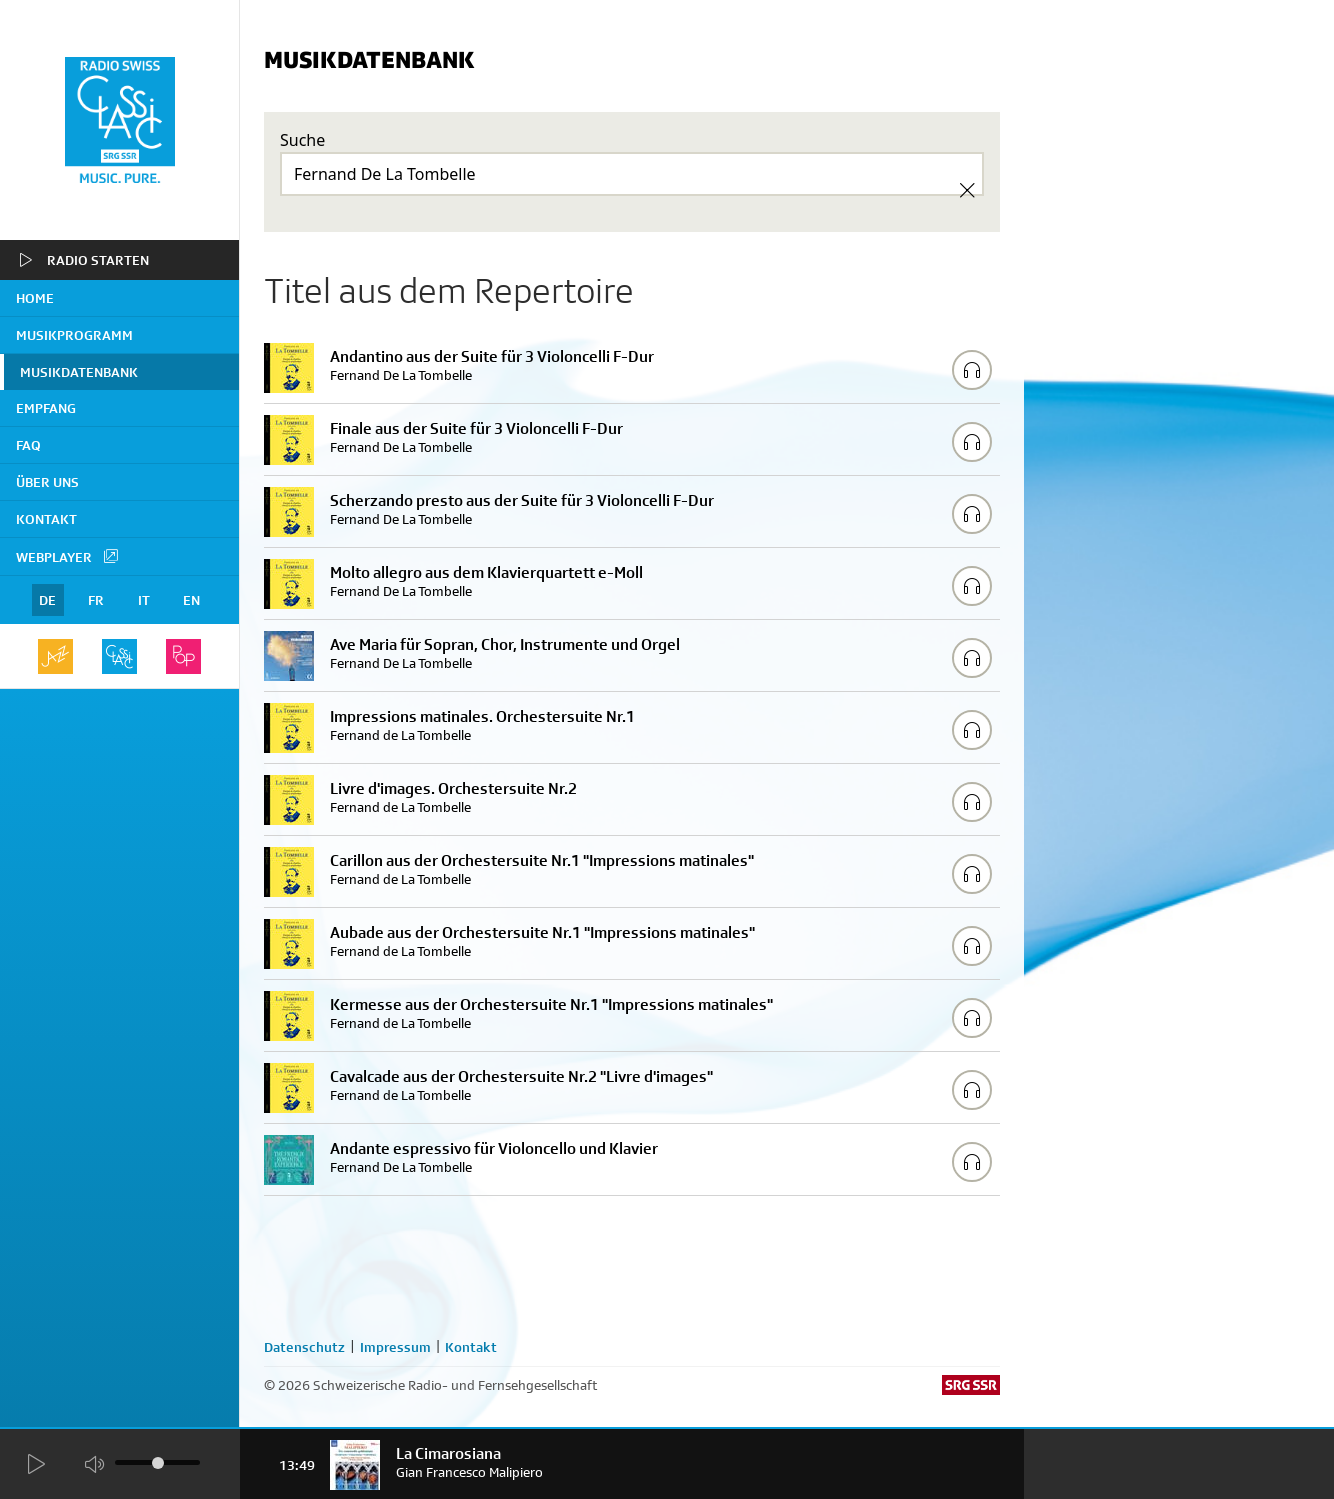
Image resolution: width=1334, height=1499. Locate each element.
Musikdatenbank (79, 372)
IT (144, 600)
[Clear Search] (967, 190)
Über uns (47, 482)
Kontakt (46, 519)
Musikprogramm (74, 335)
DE (47, 600)
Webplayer (68, 556)
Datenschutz (304, 1347)
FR (96, 600)
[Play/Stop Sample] (972, 370)
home (35, 298)
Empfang (46, 408)
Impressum (395, 1347)
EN (191, 600)
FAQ (28, 445)
